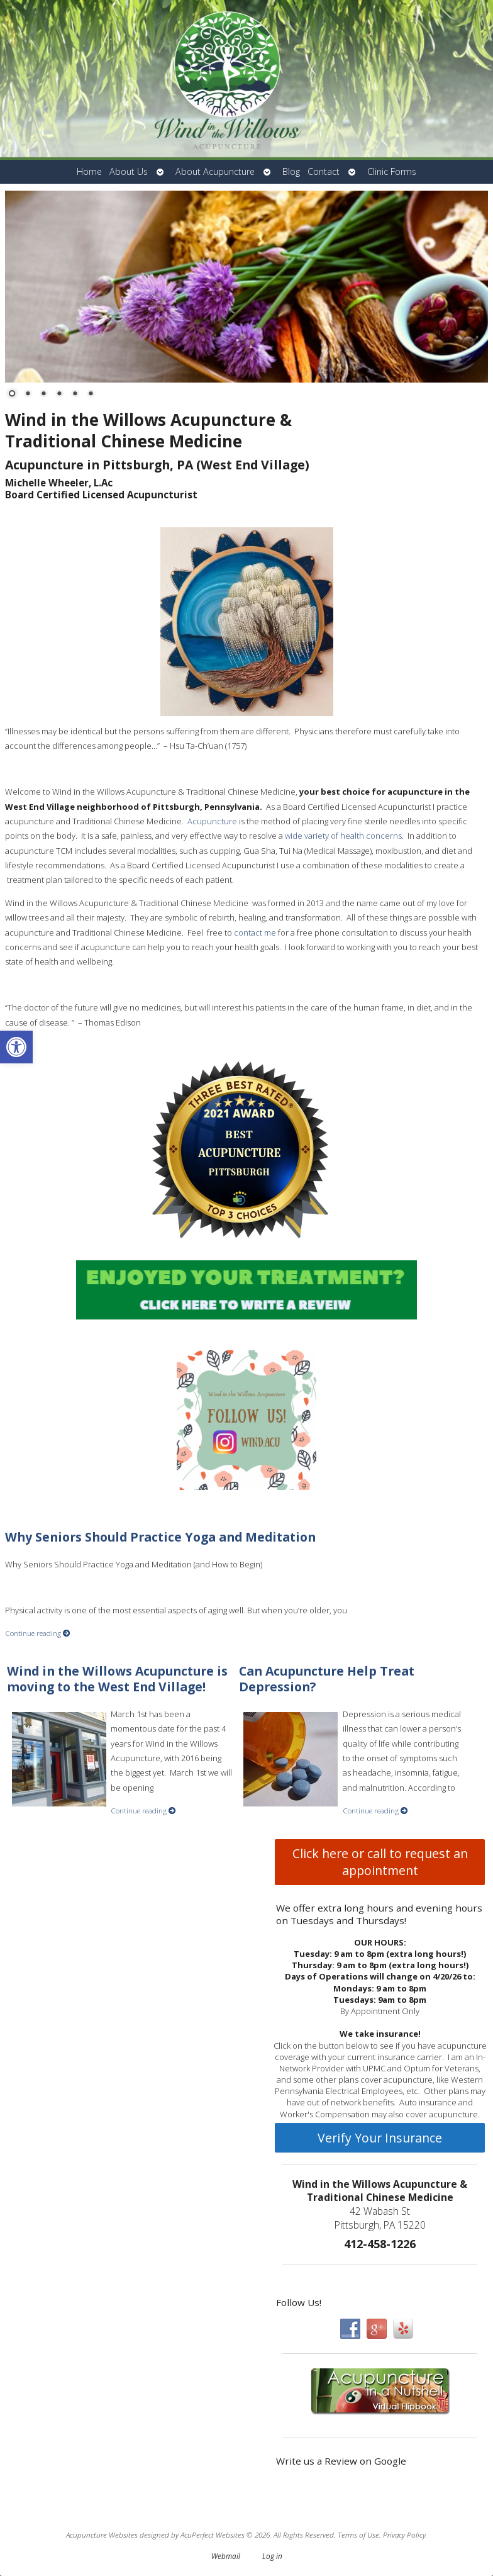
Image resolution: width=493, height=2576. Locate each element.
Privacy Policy (404, 2534)
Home (89, 171)
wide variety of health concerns (343, 835)
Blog (291, 171)
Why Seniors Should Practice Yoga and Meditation (160, 1536)
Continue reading (37, 1633)
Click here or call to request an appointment (380, 1862)
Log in (272, 2556)
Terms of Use (358, 2534)
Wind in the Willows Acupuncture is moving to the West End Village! (117, 1678)
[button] (16, 1047)
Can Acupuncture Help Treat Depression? (326, 1678)
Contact (323, 171)
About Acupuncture (215, 171)
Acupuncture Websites (102, 2534)
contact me (256, 932)
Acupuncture (212, 821)
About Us (128, 171)
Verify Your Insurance (380, 2137)
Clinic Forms (391, 171)
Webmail (225, 2556)
